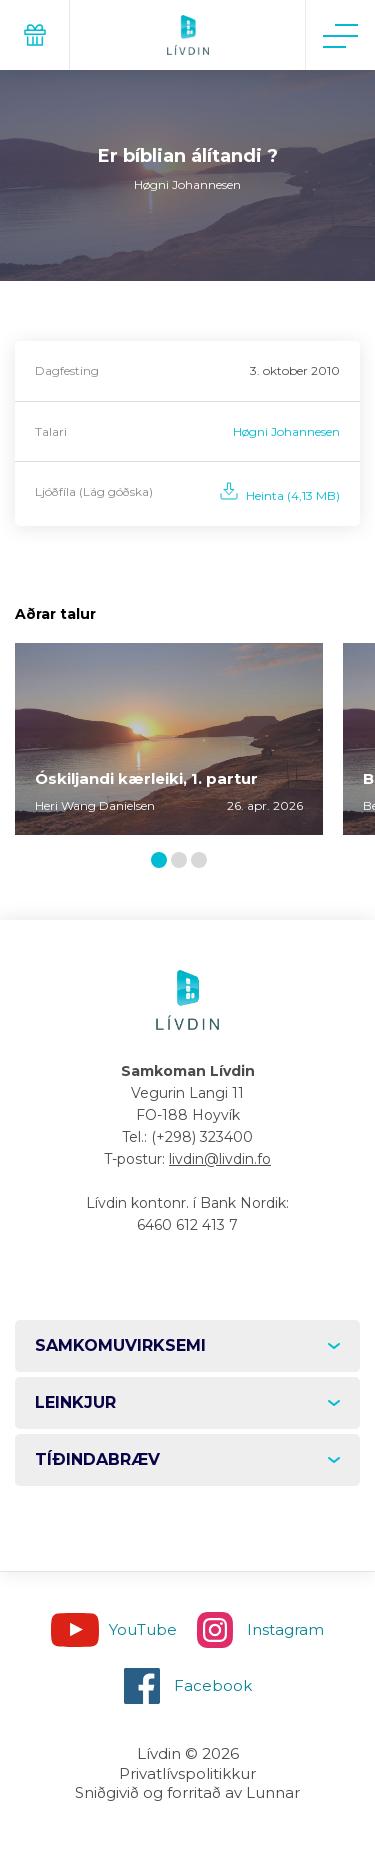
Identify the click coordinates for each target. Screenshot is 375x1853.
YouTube (143, 1629)
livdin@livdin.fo (220, 1159)
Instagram (285, 1629)
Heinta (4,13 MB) (293, 495)
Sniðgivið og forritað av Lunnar (187, 1792)
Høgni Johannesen (286, 431)
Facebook (213, 1685)
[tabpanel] (169, 739)
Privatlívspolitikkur (187, 1773)
